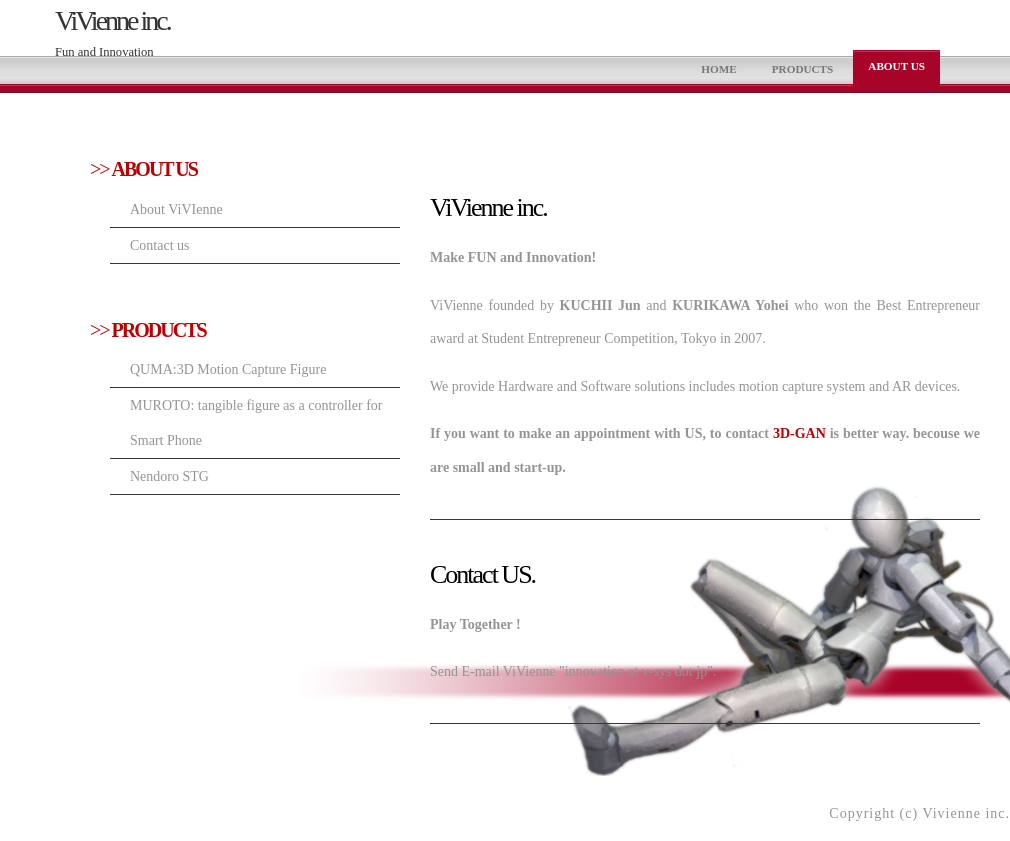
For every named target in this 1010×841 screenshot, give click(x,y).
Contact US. (482, 574)
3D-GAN (799, 433)
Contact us (160, 245)
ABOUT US (896, 66)
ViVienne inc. (112, 20)
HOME (718, 69)
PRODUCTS (803, 69)
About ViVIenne (176, 209)
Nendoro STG (169, 476)
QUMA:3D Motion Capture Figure (228, 369)
